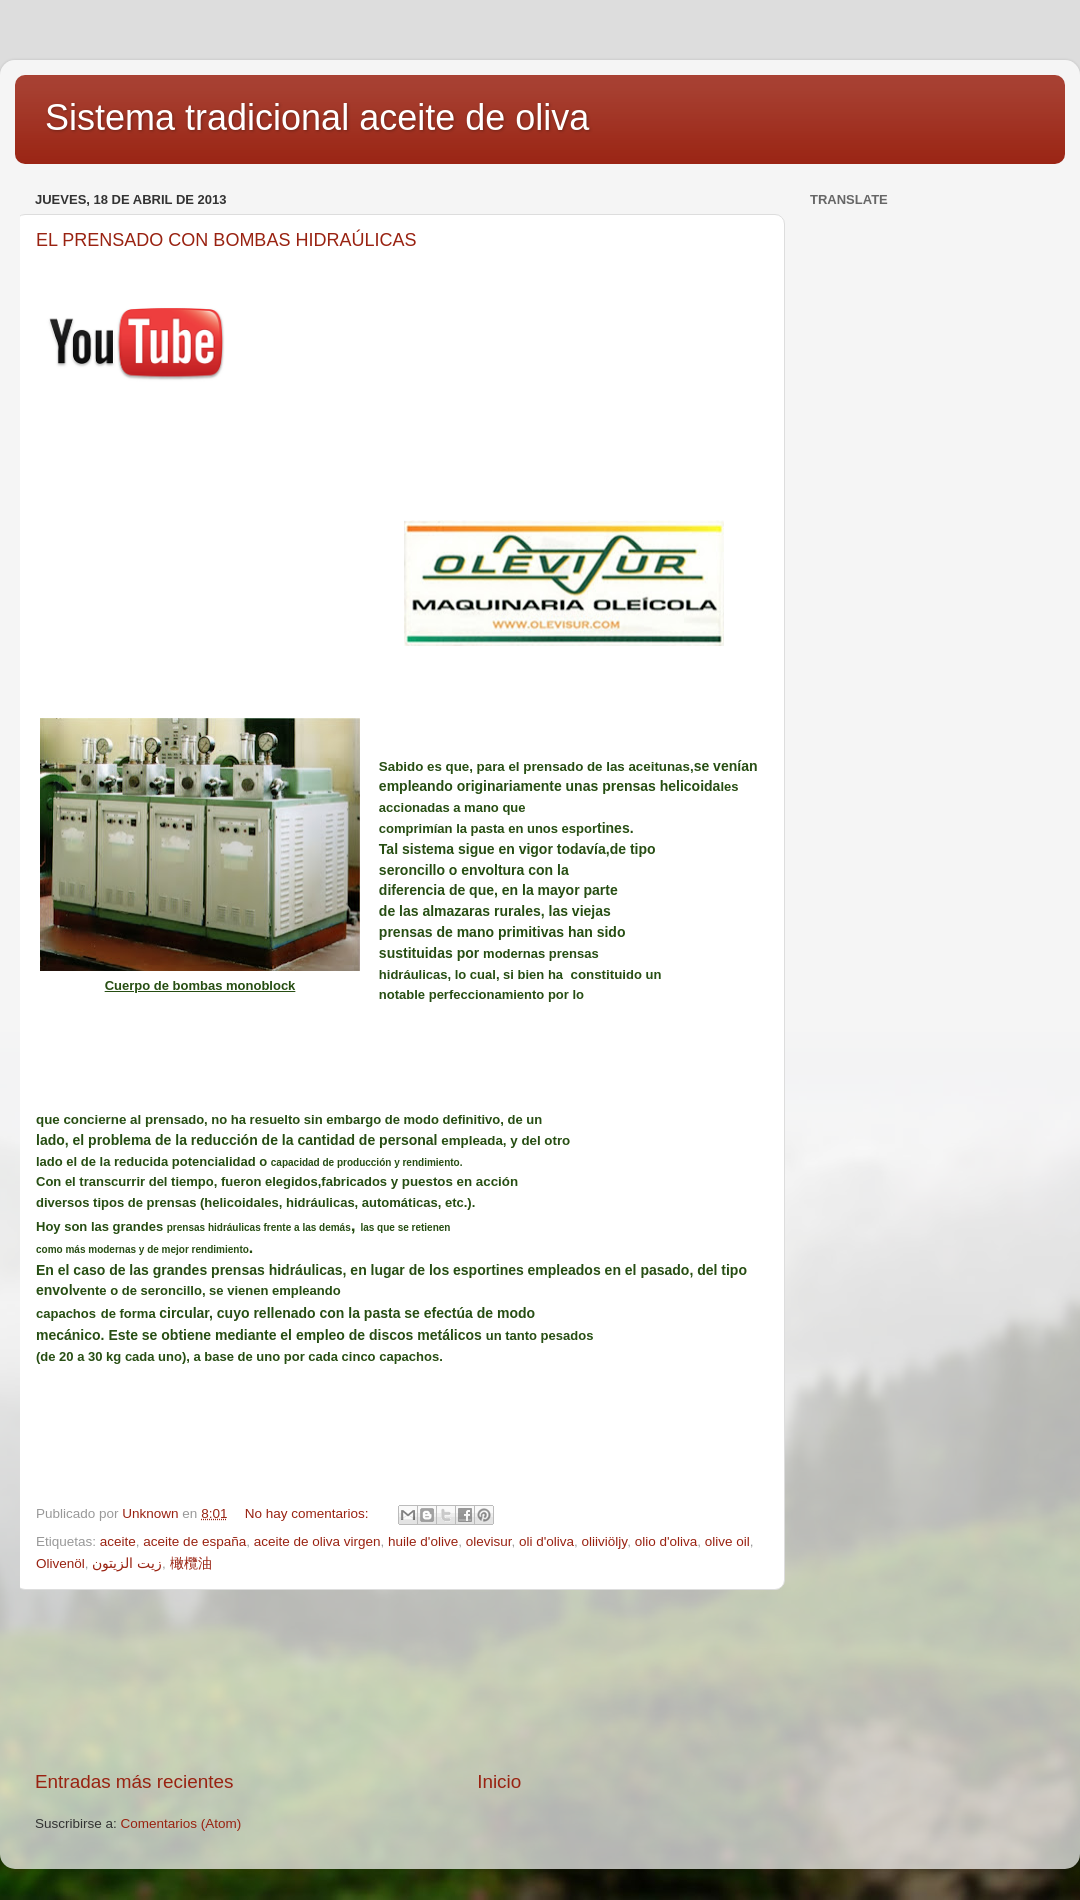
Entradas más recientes (134, 1781)
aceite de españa (194, 1541)
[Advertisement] (400, 1679)
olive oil (727, 1541)
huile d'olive (423, 1541)
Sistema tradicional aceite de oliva (317, 117)
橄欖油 (191, 1563)
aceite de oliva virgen (317, 1541)
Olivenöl (60, 1563)
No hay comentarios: (309, 1513)
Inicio (499, 1781)
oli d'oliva (546, 1541)
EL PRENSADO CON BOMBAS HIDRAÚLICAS (226, 240)
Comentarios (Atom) (181, 1823)
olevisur (489, 1541)
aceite (118, 1541)
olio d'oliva (666, 1541)
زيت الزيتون (127, 1563)
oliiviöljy (605, 1541)
